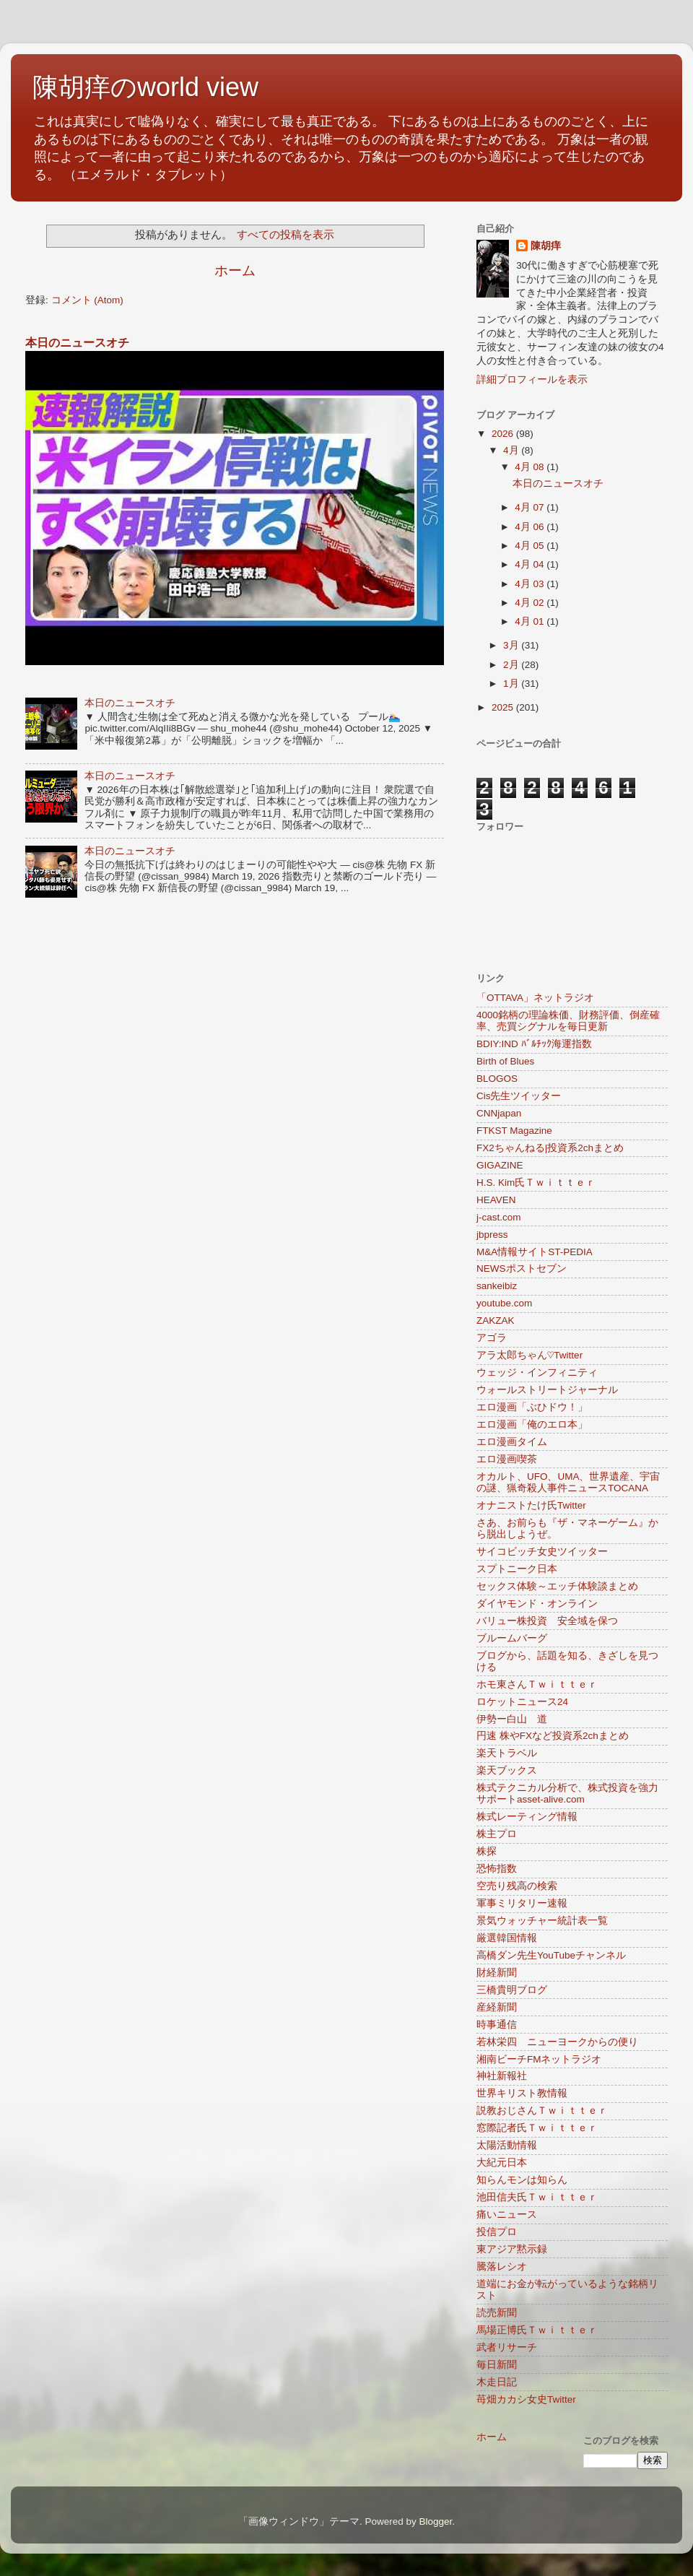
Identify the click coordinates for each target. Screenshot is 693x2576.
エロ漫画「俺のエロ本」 (532, 1424)
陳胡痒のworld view (145, 87)
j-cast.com (498, 1217)
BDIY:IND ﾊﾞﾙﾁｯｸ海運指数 (534, 1043)
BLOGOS (497, 1078)
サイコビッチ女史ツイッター (542, 1551)
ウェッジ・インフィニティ (537, 1372)
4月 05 (530, 545)
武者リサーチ (506, 2347)
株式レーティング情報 (527, 1816)
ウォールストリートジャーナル (547, 1389)
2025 (504, 707)
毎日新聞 (496, 2364)
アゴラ (491, 1337)
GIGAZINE (499, 1165)
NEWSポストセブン (521, 1268)
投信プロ (496, 2231)
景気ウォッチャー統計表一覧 (542, 1920)
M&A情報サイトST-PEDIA (534, 1251)
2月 (512, 664)
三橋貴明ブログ (511, 1990)
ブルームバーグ (511, 1638)
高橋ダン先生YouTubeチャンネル (551, 1955)
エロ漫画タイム (511, 1441)
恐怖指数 (496, 1868)
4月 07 (530, 507)
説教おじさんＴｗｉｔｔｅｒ (542, 2110)
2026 (504, 433)
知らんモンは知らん (521, 2179)
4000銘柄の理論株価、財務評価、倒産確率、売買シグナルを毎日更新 (568, 1021)
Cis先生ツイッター (519, 1095)
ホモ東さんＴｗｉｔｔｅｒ (537, 1684)
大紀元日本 (501, 2162)
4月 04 (530, 564)
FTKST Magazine (514, 1130)
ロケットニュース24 (522, 1701)
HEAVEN (496, 1199)
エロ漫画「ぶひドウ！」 (532, 1407)
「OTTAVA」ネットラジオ (535, 997)
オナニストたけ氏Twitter (531, 1505)
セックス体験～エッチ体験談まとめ (557, 1586)
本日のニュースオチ (77, 343)
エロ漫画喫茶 (506, 1459)
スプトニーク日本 (516, 1569)
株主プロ (496, 1834)
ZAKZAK (495, 1320)
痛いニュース (506, 2214)
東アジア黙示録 (511, 2249)
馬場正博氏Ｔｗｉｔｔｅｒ (537, 2330)
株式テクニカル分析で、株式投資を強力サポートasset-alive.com (567, 1793)
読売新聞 (496, 2312)
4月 (512, 450)
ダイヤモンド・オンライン (537, 1603)
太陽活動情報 (506, 2145)
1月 (512, 683)
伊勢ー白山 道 (511, 1719)
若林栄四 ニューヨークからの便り (557, 2042)
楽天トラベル (506, 1753)
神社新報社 (501, 2075)
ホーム (235, 270)
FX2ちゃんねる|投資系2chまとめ (550, 1147)
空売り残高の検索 (516, 1886)
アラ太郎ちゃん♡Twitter (529, 1355)
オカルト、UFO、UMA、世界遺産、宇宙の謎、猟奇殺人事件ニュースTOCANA (568, 1482)
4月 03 (530, 583)
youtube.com (504, 1303)
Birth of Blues (505, 1061)
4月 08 (530, 466)
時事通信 (496, 2024)
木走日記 (496, 2382)
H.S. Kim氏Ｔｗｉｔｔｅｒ (536, 1182)
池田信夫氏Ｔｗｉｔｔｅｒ (537, 2197)
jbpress (492, 1234)
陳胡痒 (546, 245)
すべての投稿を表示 (285, 234)
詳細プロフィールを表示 (532, 379)
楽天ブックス (506, 1770)
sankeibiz (496, 1285)
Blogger (435, 2521)
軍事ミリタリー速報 (521, 1903)
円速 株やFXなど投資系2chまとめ (552, 1735)
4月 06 (530, 526)
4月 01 (530, 621)
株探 (486, 1851)
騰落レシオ (501, 2266)
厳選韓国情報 (506, 1938)
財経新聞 (496, 1972)
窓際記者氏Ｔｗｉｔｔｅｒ (537, 2127)
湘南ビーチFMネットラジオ (539, 2059)
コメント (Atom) (87, 300)
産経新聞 (496, 2007)
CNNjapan (498, 1113)
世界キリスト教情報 (521, 2093)
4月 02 (530, 602)
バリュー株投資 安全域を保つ (547, 1621)
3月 (512, 645)
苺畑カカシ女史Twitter (526, 2399)
